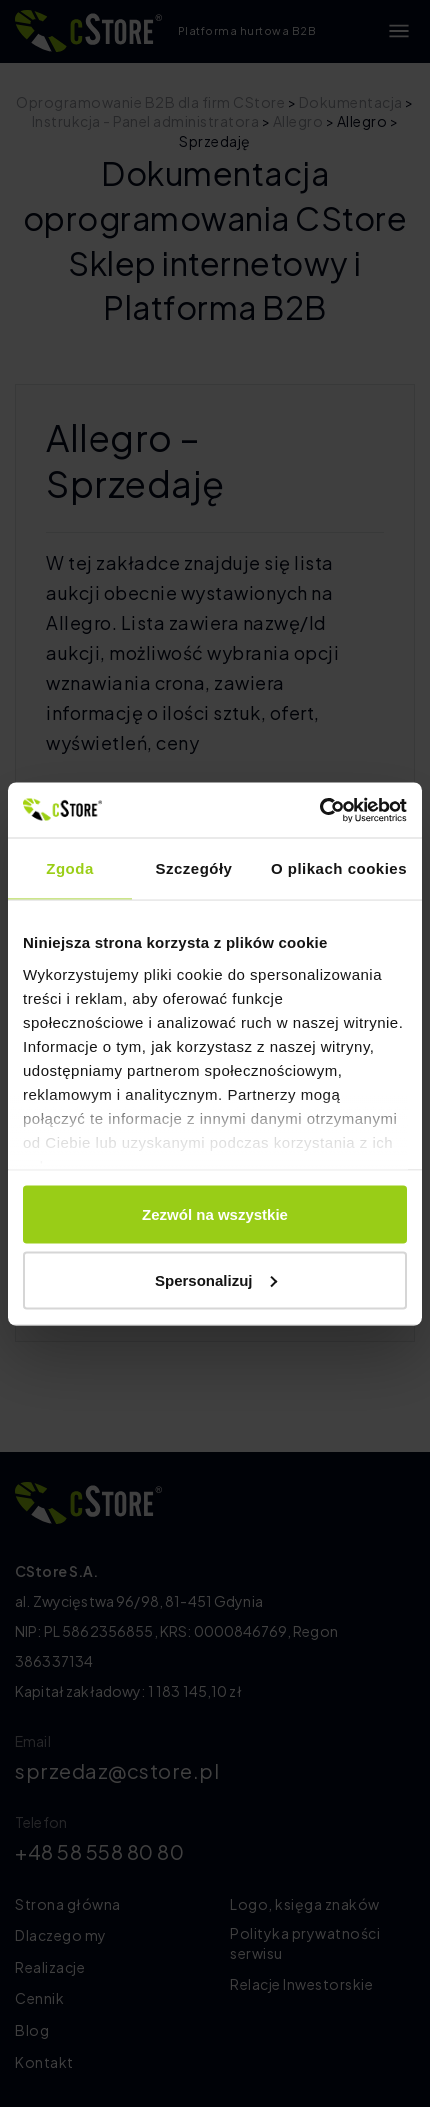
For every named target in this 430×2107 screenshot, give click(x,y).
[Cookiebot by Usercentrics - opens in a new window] (319, 810)
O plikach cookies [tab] (339, 868)
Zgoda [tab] (70, 868)
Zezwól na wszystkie (215, 1214)
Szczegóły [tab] (193, 868)
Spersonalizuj (216, 1279)
